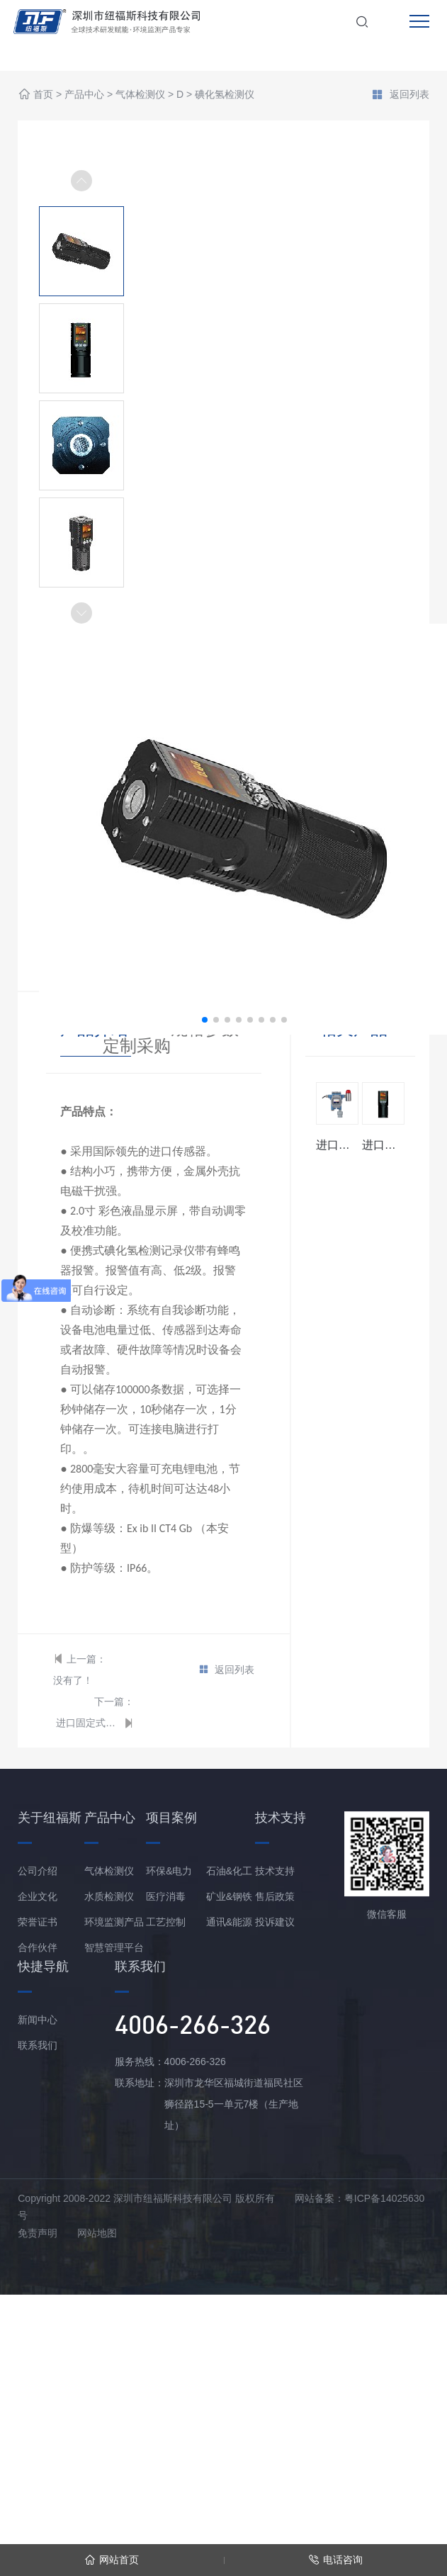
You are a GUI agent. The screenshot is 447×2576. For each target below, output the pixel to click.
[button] (81, 613)
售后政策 (275, 1896)
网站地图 (97, 2233)
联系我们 (37, 2045)
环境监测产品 (114, 1922)
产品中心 (84, 95)
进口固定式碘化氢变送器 (88, 1722)
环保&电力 (169, 1871)
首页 (43, 95)
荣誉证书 (37, 1922)
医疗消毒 (166, 1896)
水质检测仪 (109, 1896)
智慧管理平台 (114, 1947)
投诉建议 (275, 1922)
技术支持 (275, 1871)
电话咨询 (335, 2560)
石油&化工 (229, 1871)
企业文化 (37, 1896)
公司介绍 (37, 1871)
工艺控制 (166, 1922)
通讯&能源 (229, 1922)
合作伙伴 (37, 1947)
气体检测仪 (140, 95)
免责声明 (37, 2233)
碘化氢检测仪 (224, 95)
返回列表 (400, 95)
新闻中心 (37, 2019)
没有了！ (73, 1680)
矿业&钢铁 (229, 1896)
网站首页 (111, 2560)
